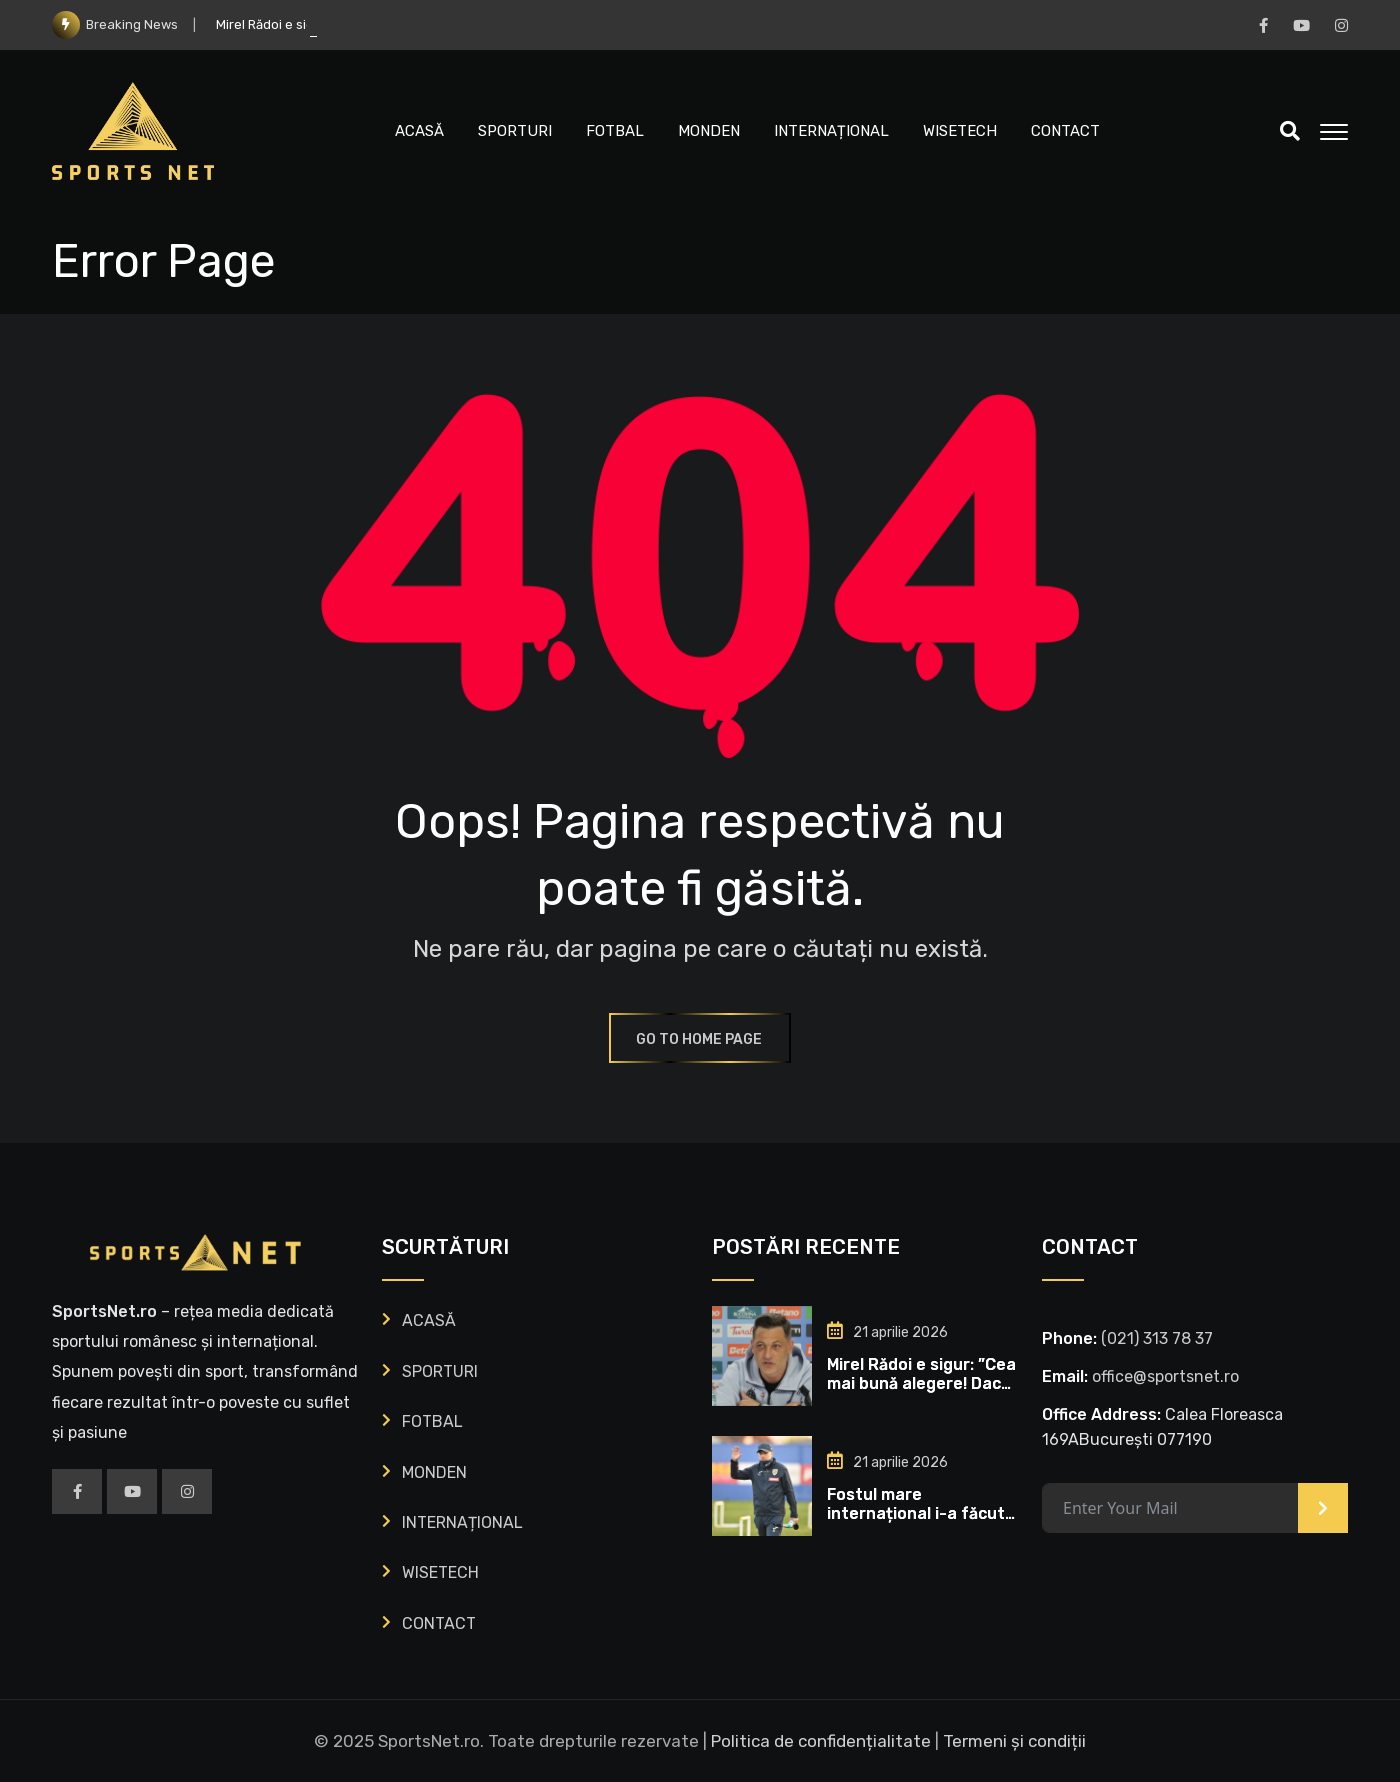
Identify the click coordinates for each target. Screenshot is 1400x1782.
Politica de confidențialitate (821, 1741)
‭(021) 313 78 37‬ (1157, 1338)
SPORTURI (515, 131)
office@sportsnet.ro (1165, 1376)
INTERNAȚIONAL (831, 131)
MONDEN (709, 131)
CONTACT (1065, 131)
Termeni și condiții (1014, 1741)
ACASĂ (419, 131)
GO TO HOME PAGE (700, 1039)
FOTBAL (615, 131)
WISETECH (960, 131)
